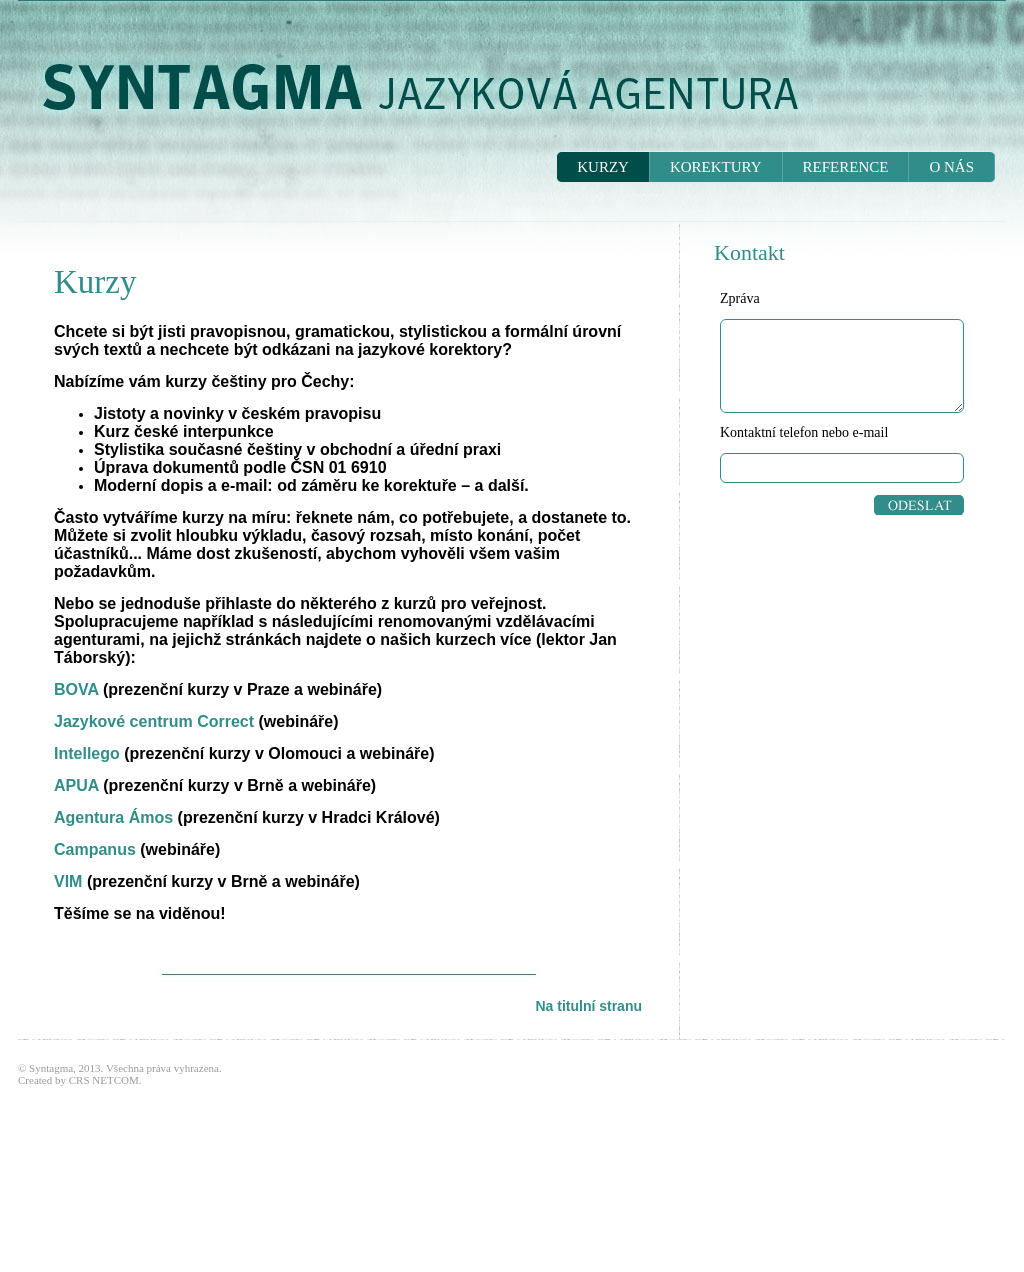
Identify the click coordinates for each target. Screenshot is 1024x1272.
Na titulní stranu (588, 1006)
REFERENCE (846, 167)
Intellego (87, 753)
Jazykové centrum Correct (154, 721)
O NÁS (951, 167)
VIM (68, 881)
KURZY (603, 167)
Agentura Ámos (113, 817)
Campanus (95, 849)
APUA (76, 785)
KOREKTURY (716, 167)
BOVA (76, 689)
